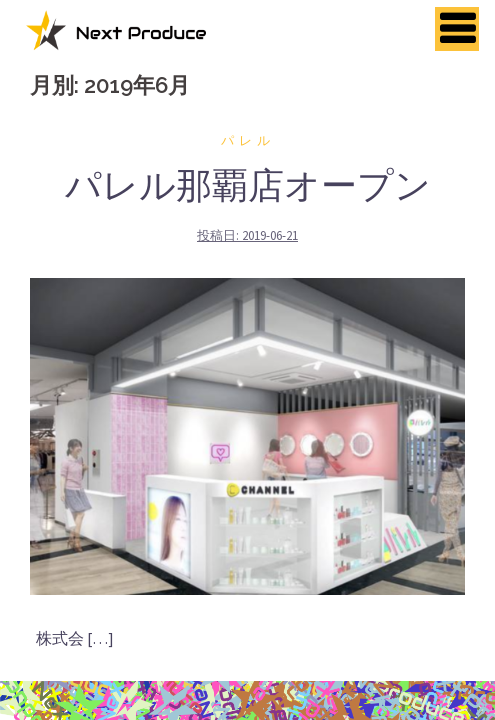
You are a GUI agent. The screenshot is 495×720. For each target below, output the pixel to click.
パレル (248, 140)
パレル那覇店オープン (248, 185)
